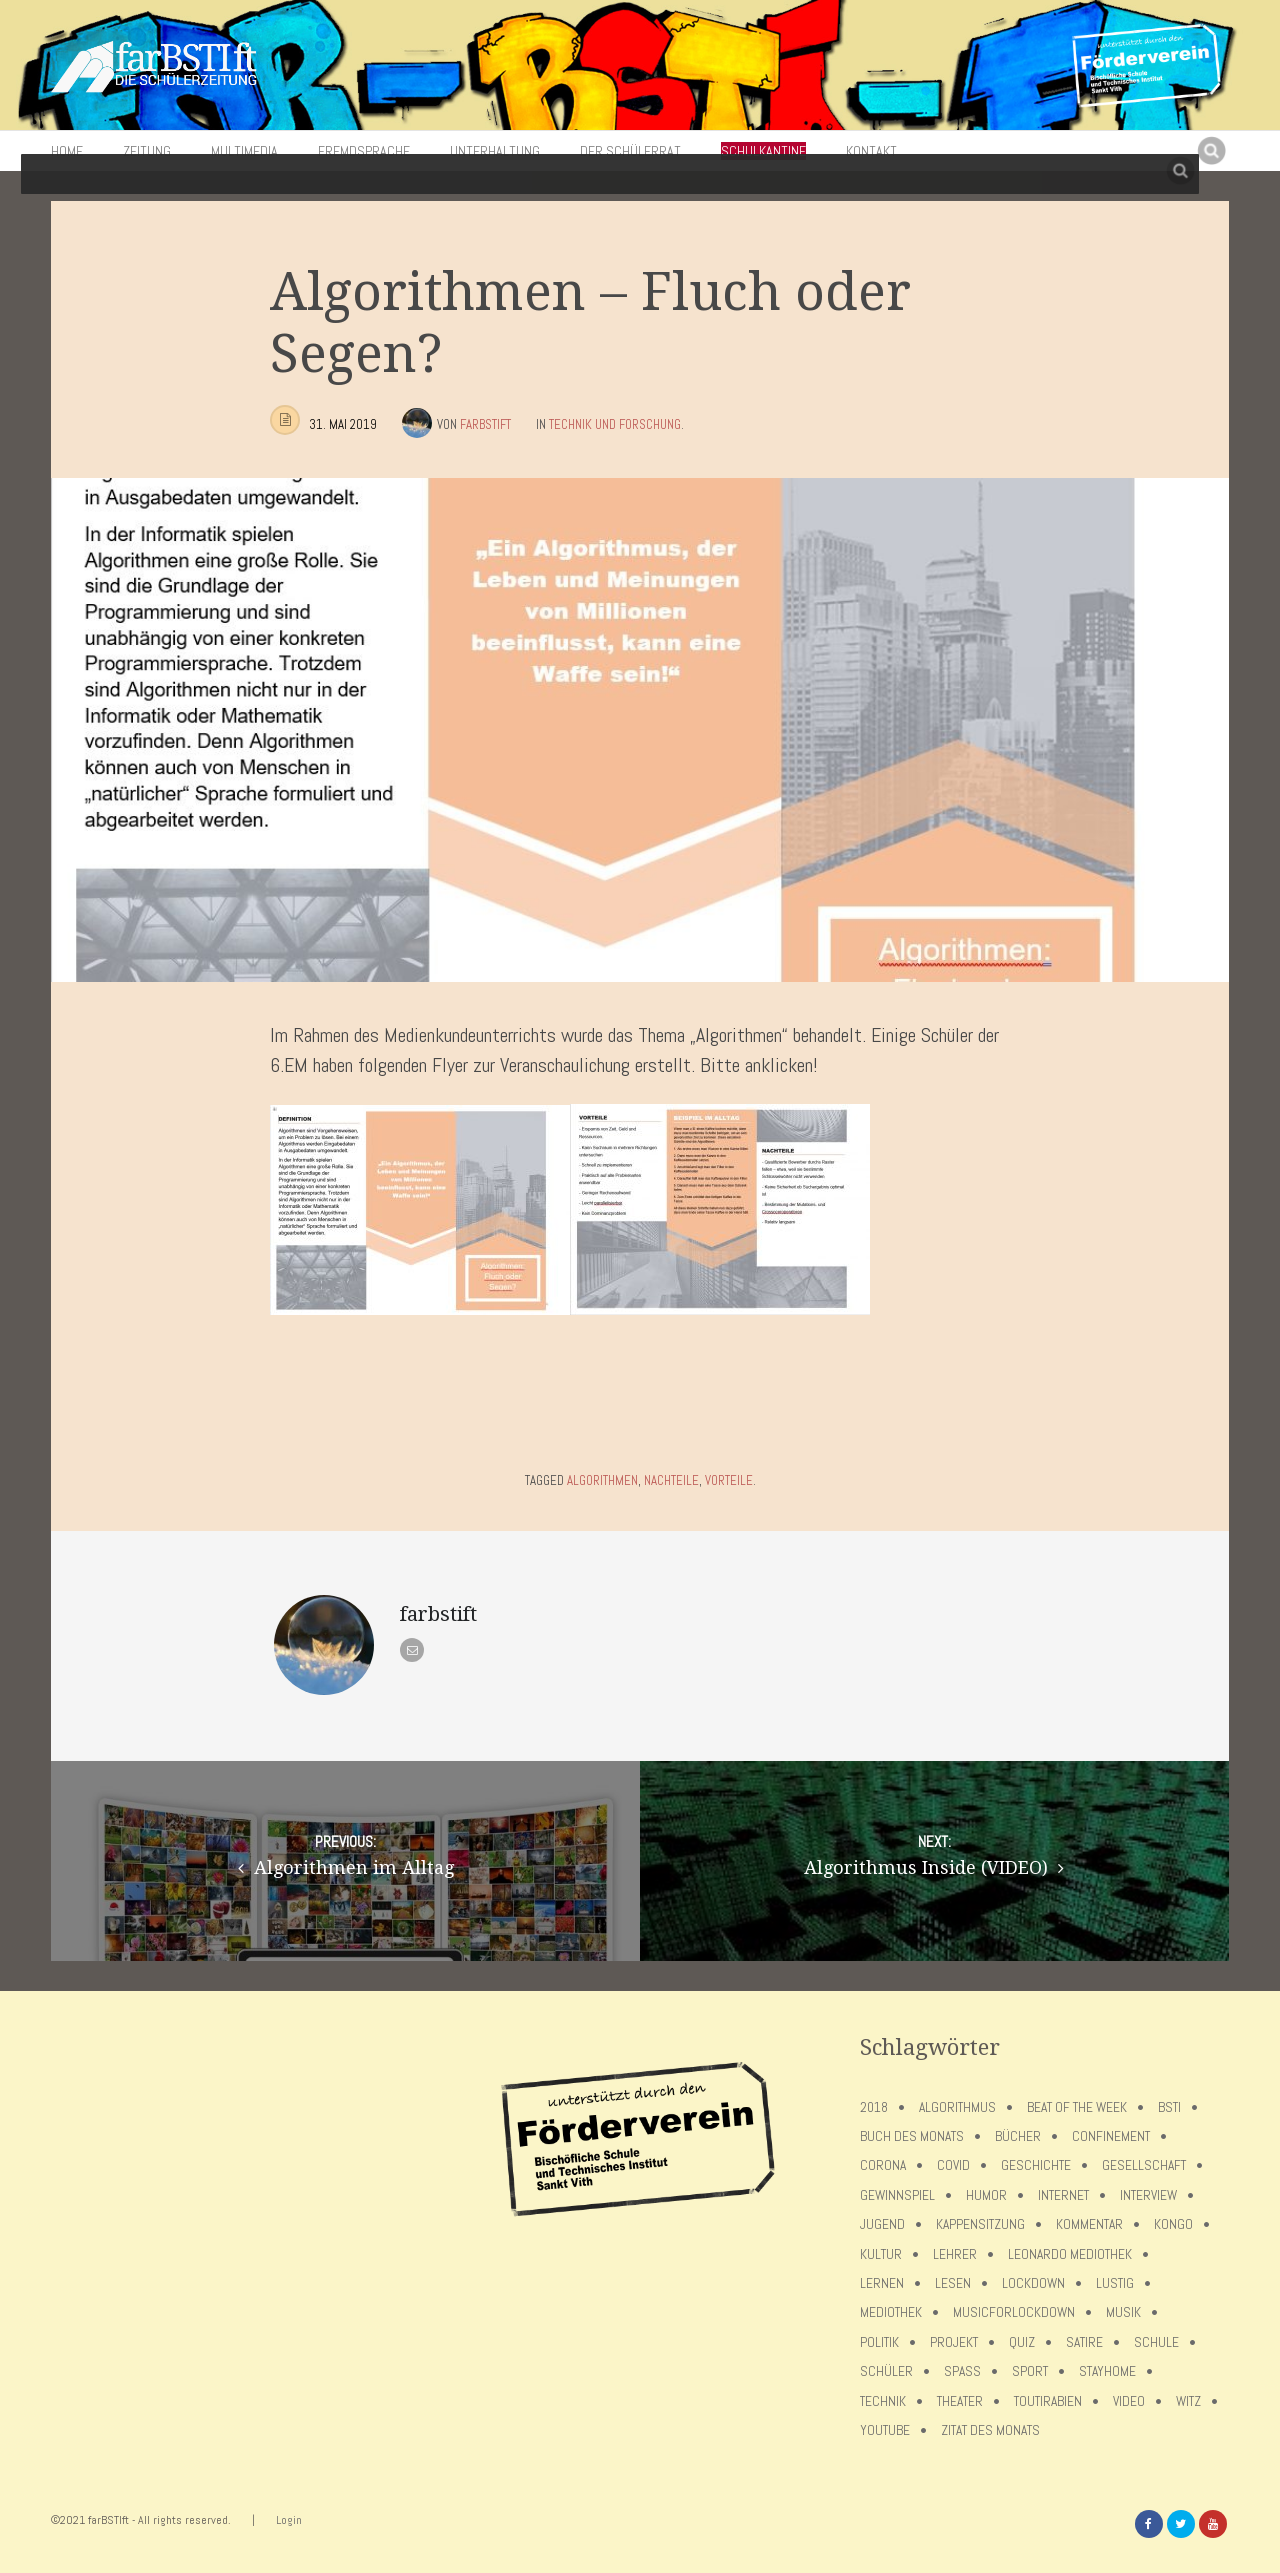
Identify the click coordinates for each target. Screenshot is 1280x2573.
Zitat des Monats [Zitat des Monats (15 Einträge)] (990, 2430)
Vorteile (729, 1480)
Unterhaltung (495, 151)
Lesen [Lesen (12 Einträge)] (953, 2283)
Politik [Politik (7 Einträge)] (879, 2342)
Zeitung (147, 151)
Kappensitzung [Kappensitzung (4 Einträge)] (980, 2224)
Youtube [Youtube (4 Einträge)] (885, 2430)
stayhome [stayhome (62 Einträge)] (1107, 2371)
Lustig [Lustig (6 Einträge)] (1115, 2283)
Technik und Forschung (615, 424)
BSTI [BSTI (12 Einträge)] (1169, 2107)
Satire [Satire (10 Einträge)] (1084, 2342)
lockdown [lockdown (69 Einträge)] (1033, 2283)
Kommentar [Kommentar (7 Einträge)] (1089, 2224)
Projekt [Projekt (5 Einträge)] (954, 2342)
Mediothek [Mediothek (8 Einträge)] (891, 2312)
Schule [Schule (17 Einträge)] (1156, 2342)
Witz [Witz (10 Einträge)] (1188, 2401)
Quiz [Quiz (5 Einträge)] (1022, 2342)
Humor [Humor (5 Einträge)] (986, 2195)
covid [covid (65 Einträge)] (953, 2165)
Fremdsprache (364, 151)
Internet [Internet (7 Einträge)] (1063, 2195)
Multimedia (244, 151)
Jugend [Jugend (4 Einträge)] (882, 2224)
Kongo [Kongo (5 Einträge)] (1173, 2224)
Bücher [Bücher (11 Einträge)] (1018, 2136)
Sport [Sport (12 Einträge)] (1030, 2371)
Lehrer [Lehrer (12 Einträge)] (955, 2254)
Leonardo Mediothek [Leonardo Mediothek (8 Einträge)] (1070, 2254)
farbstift (485, 424)
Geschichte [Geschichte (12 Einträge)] (1036, 2165)
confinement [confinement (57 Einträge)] (1111, 2136)
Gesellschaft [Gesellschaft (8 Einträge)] (1144, 2165)
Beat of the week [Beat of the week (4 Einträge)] (1077, 2107)
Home (67, 151)
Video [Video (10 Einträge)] (1129, 2401)
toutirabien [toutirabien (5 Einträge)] (1048, 2401)
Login (289, 2520)
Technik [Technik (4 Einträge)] (883, 2401)
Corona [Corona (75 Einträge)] (883, 2165)
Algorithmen (602, 1480)
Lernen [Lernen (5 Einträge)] (882, 2283)
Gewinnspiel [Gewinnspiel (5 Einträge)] (897, 2195)
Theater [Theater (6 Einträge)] (960, 2401)
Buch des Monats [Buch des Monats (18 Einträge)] (912, 2136)
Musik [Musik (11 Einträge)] (1123, 2312)
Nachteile (671, 1480)
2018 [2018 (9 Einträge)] (874, 2107)
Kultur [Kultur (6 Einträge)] (881, 2254)
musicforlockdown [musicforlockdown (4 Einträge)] (1014, 2312)
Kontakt (871, 151)
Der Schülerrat (630, 151)
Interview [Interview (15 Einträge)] (1148, 2195)
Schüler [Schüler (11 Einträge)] (886, 2371)
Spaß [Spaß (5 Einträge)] (962, 2371)
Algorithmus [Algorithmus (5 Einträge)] (957, 2107)
